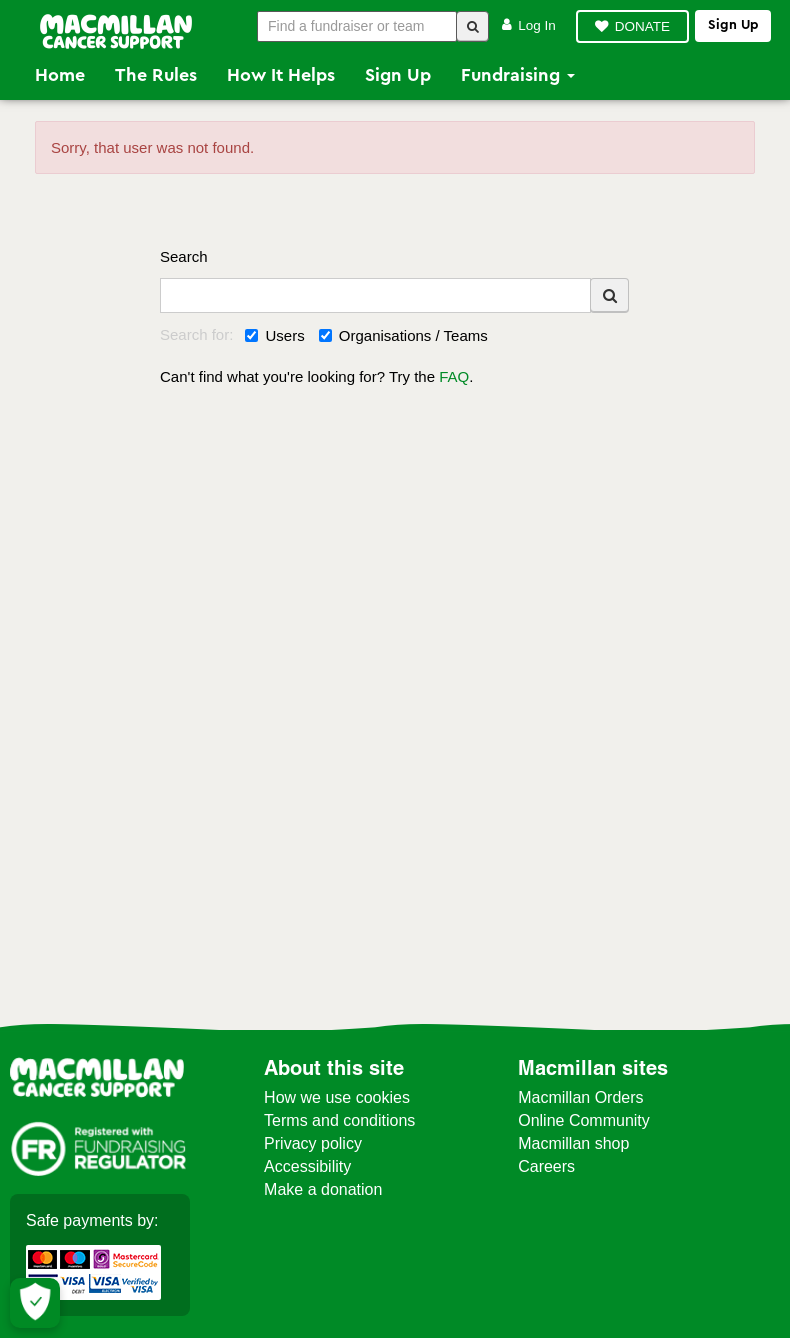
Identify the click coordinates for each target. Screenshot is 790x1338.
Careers (546, 1166)
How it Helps (281, 75)
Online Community (584, 1120)
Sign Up (398, 75)
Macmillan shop (573, 1143)
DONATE (642, 26)
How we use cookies (337, 1097)
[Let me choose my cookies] (35, 1303)
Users (274, 335)
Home (60, 75)
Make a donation (323, 1189)
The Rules (156, 75)
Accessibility (307, 1166)
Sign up (733, 25)
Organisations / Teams (403, 335)
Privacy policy (313, 1143)
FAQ (454, 376)
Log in (529, 25)
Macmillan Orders (580, 1097)
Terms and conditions (339, 1120)
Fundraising (518, 75)
